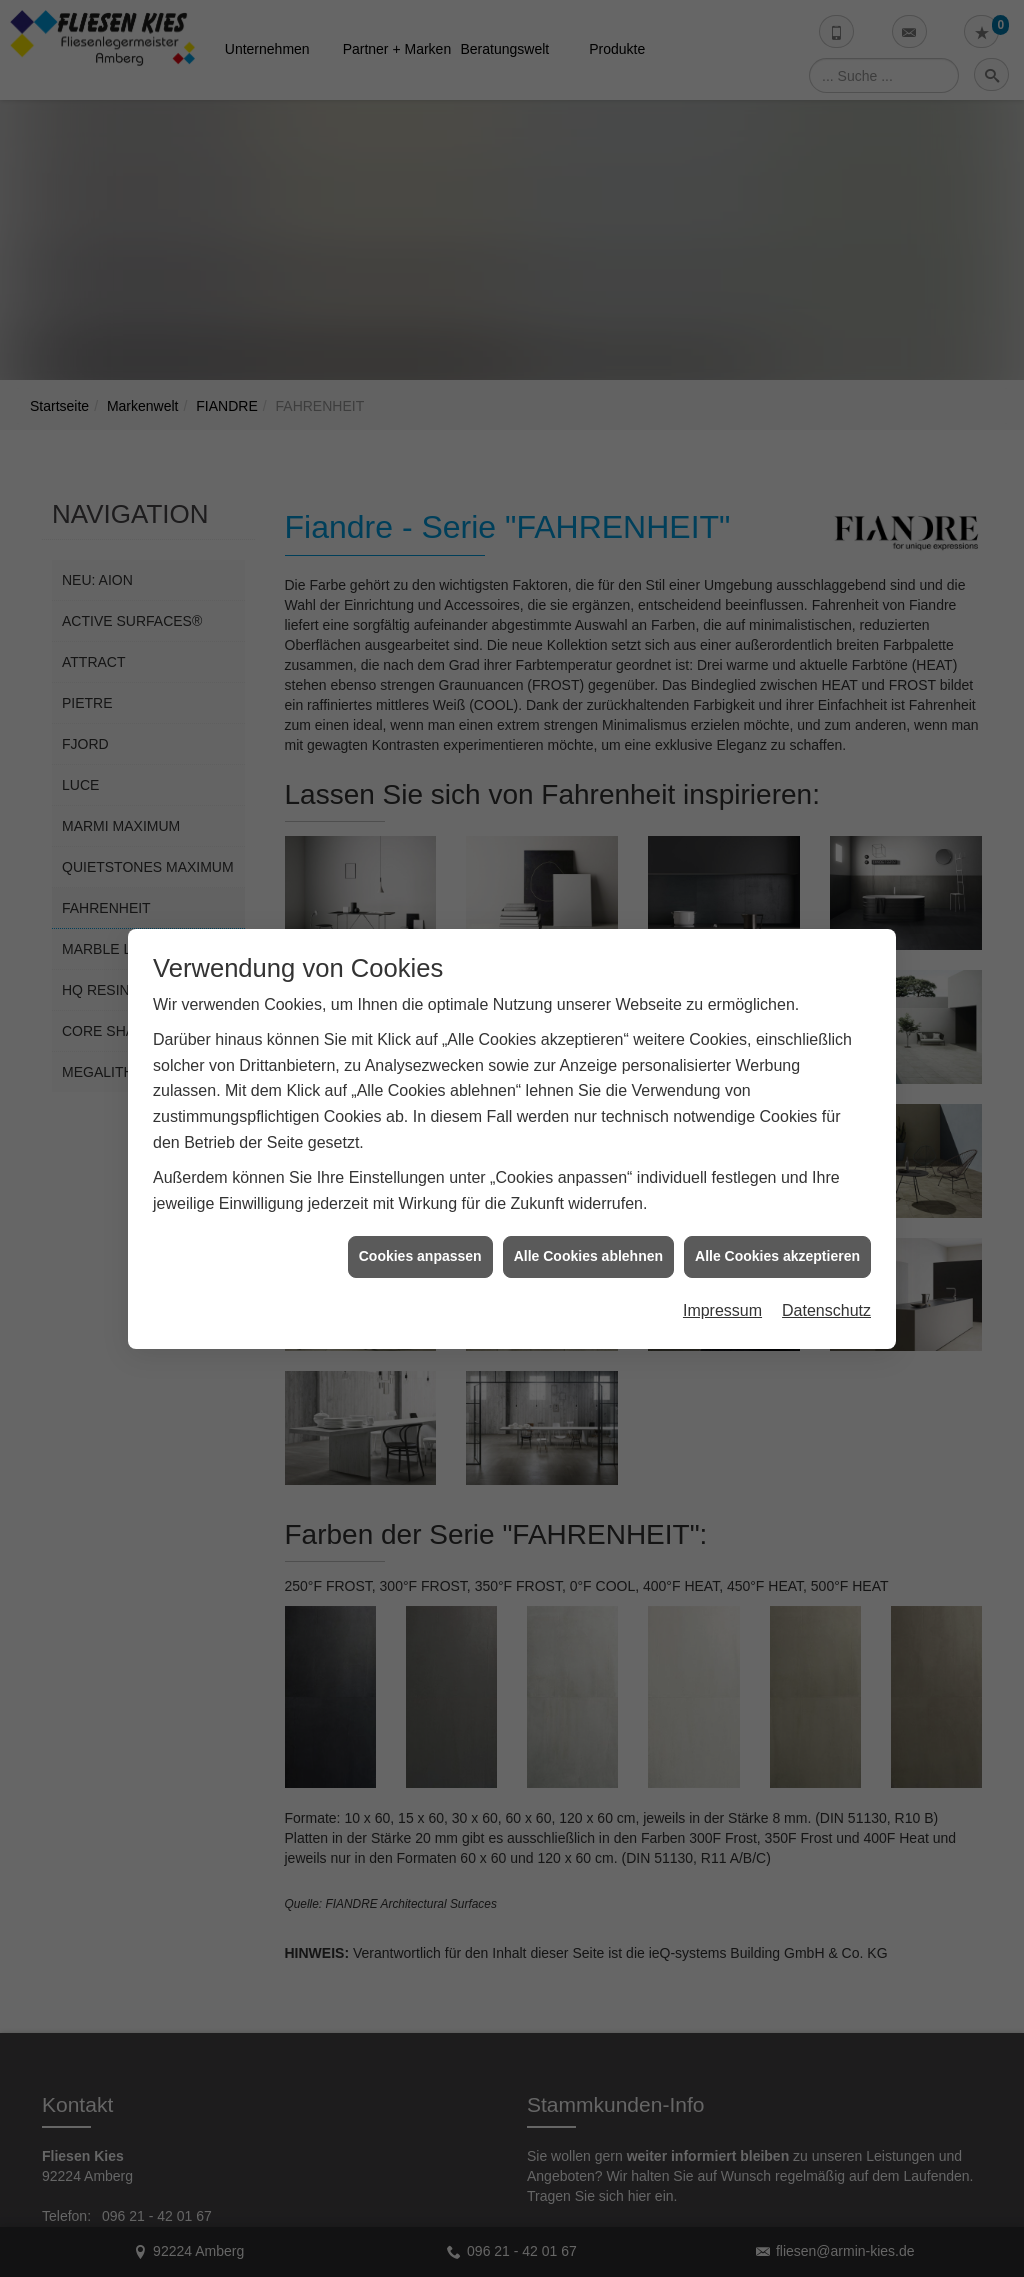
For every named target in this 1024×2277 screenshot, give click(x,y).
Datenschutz (826, 1267)
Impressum (722, 1267)
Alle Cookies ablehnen (588, 1213)
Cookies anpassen (420, 1213)
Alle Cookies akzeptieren (777, 1213)
